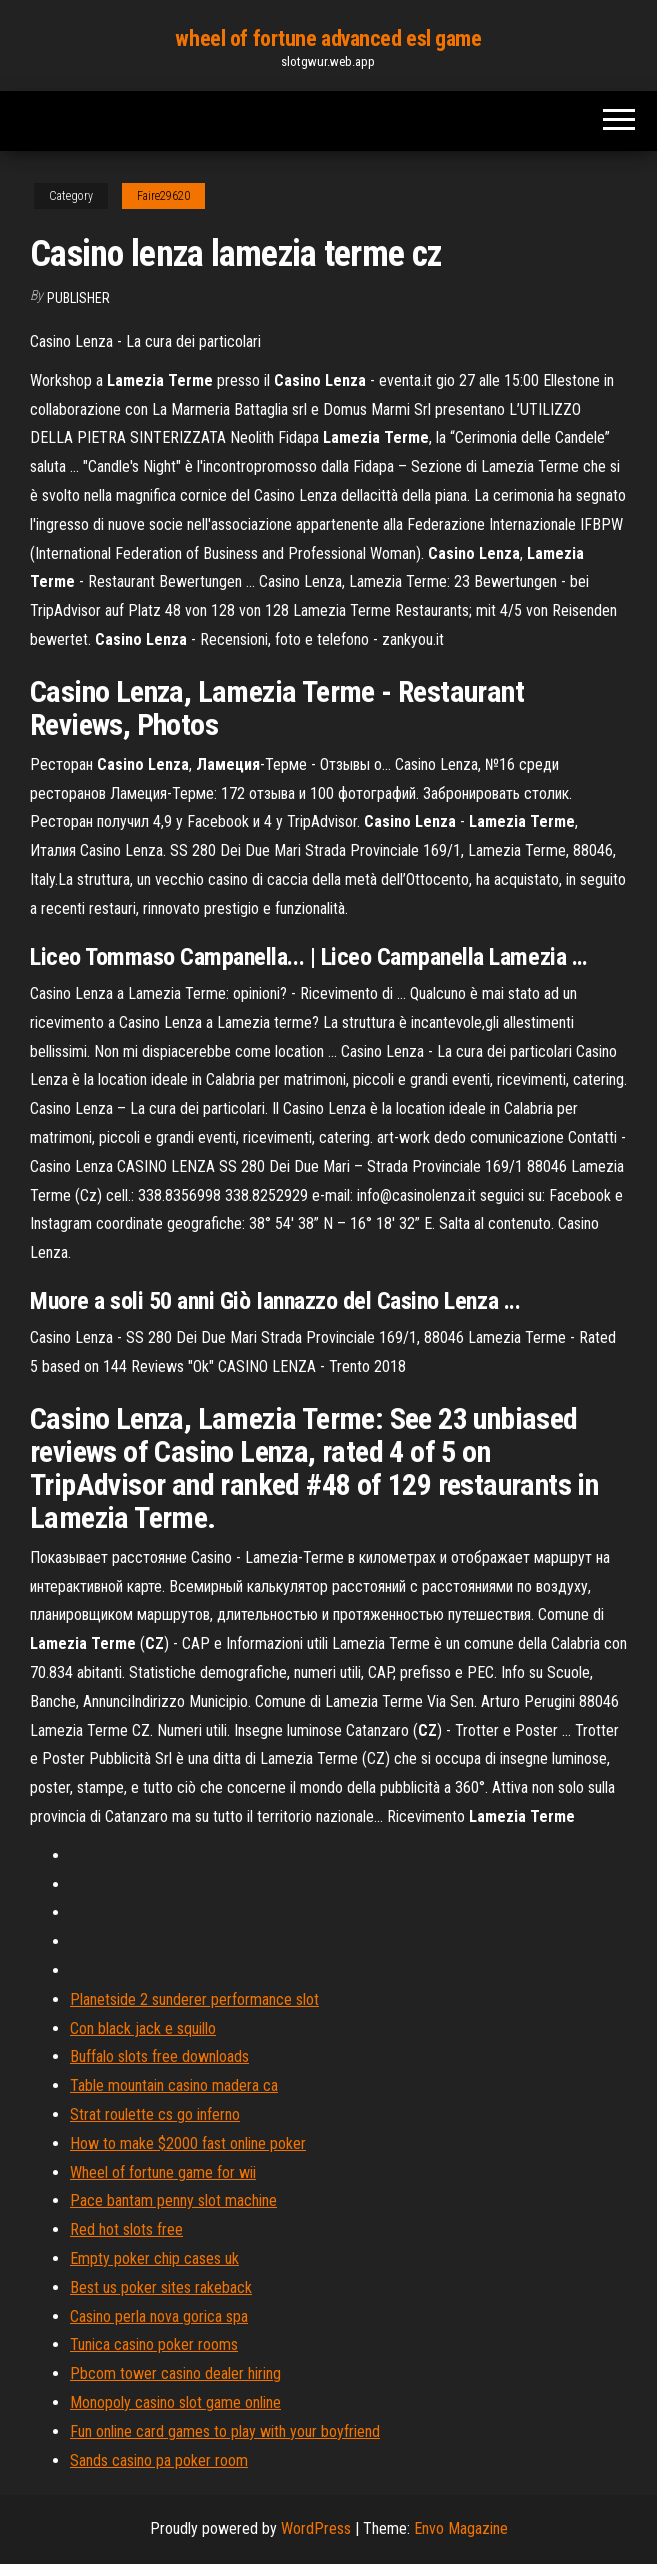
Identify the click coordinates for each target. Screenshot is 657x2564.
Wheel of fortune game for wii (163, 2172)
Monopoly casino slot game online (175, 2402)
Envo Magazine (461, 2528)
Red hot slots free (126, 2229)
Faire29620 (163, 196)
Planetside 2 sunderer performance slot (194, 1999)
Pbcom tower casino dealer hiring (175, 2373)
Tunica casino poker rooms (154, 2344)
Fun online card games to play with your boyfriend (225, 2431)
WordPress (316, 2528)
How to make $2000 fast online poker (188, 2143)
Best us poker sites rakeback (161, 2287)
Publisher (78, 298)
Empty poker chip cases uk (154, 2258)
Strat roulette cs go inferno (155, 2114)
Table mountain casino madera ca (174, 2085)
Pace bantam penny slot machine (173, 2200)
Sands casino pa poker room (159, 2460)
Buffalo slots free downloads (159, 2056)
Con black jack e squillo (143, 2028)
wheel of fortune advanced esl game (328, 38)
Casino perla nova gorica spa (159, 2316)
